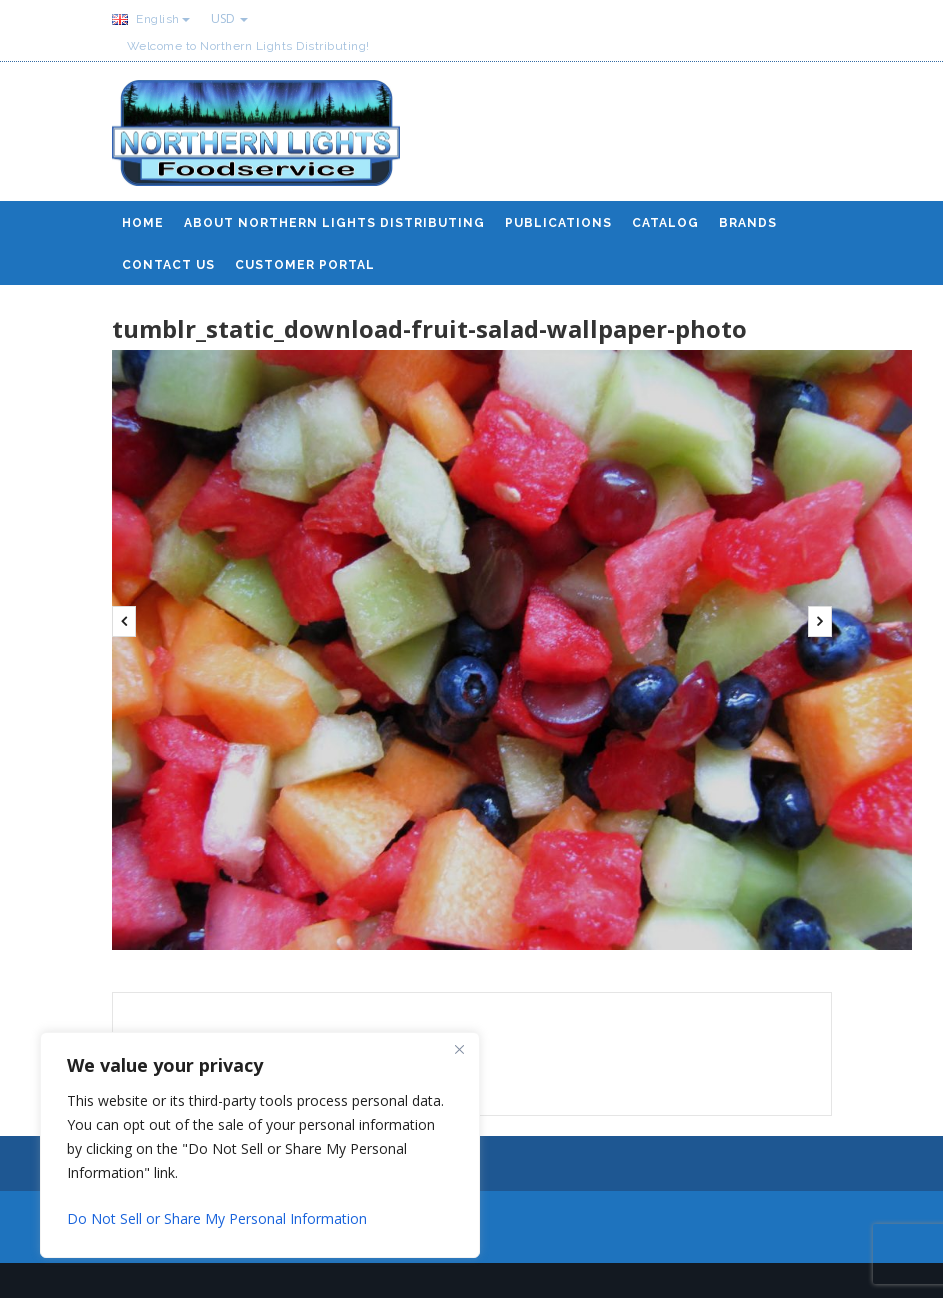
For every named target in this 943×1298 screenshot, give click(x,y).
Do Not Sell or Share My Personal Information (217, 1218)
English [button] (151, 19)
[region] (260, 1145)
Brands (748, 223)
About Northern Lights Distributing (334, 223)
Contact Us (168, 265)
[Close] (459, 1049)
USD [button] (229, 18)
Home (143, 223)
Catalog (665, 223)
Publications (558, 223)
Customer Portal (305, 265)
